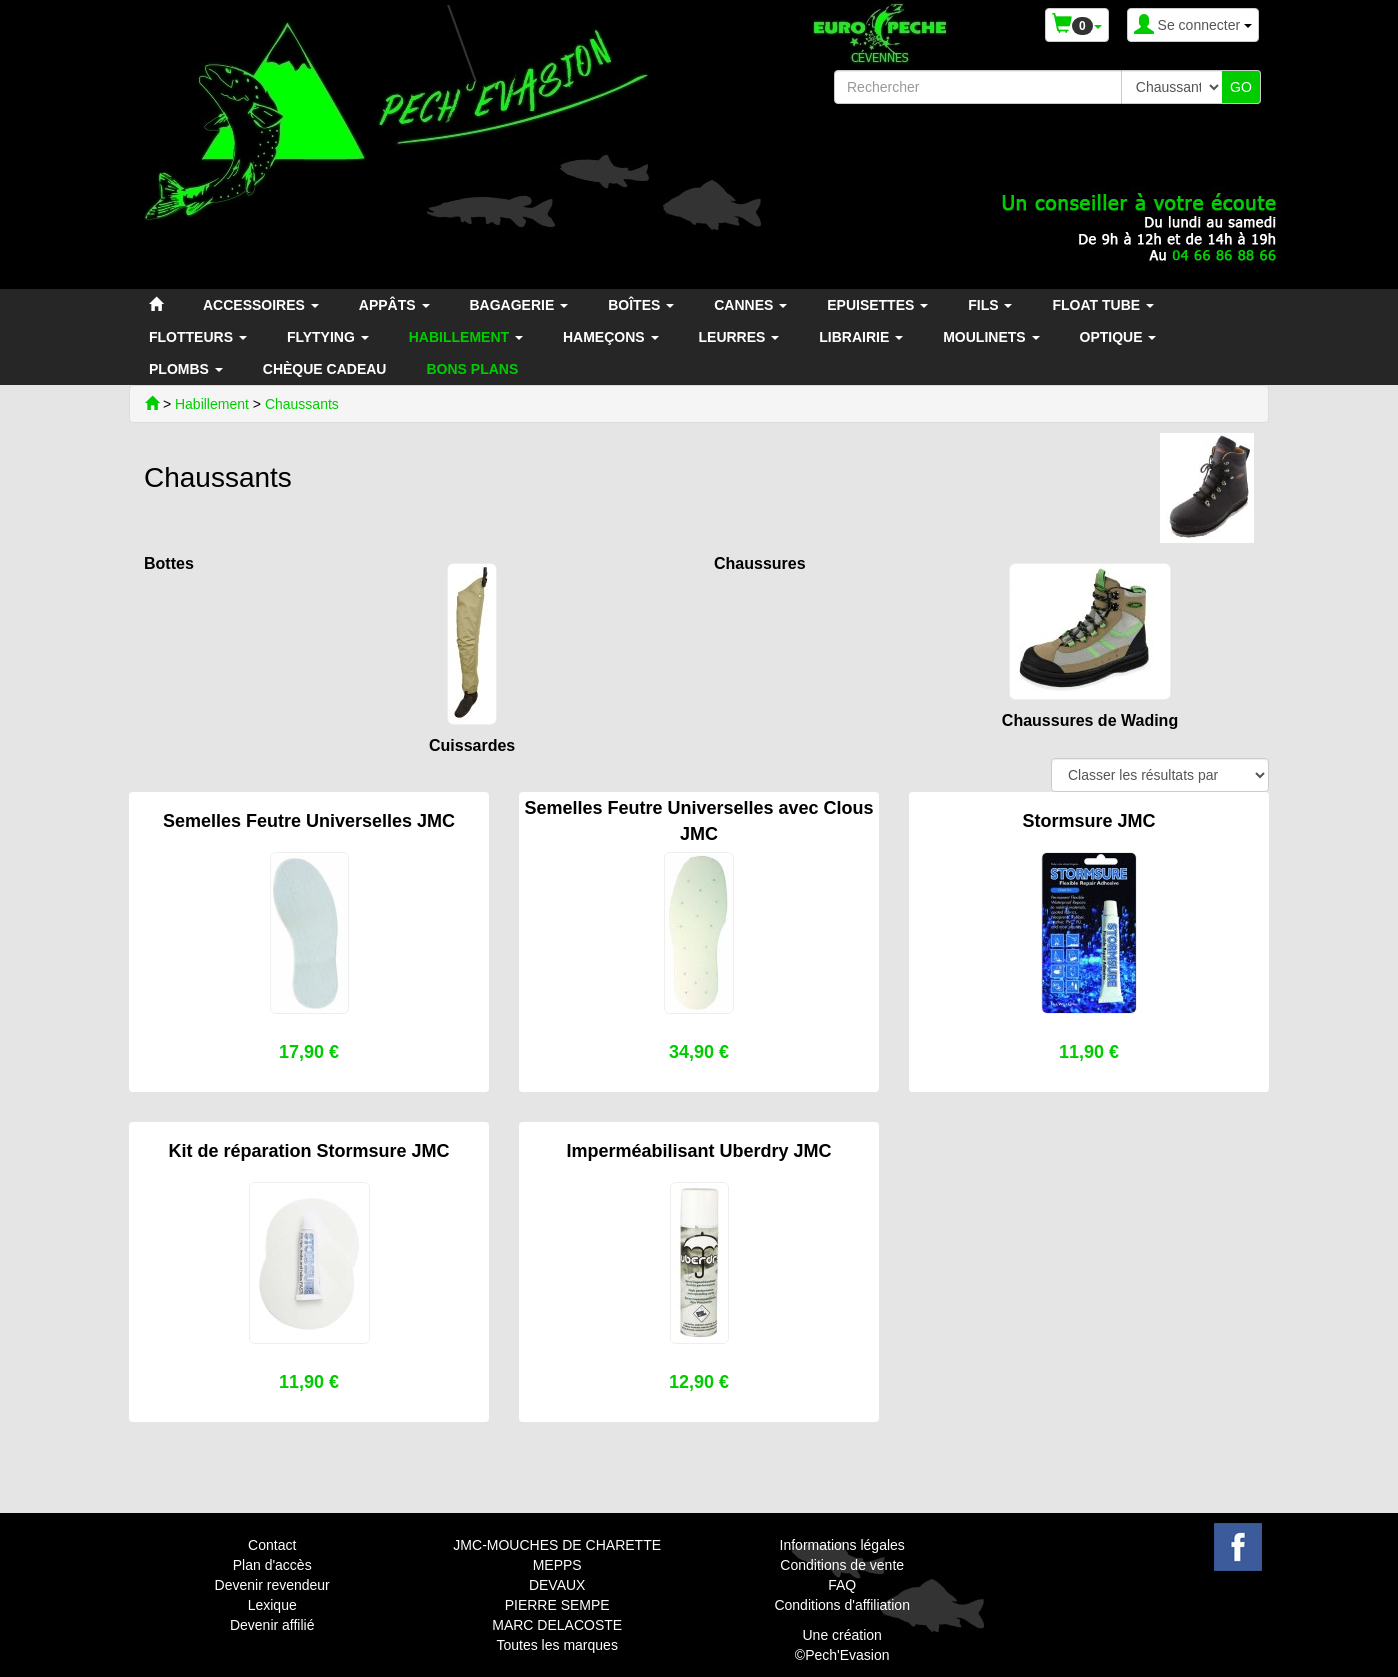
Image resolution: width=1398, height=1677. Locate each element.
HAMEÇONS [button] (611, 337)
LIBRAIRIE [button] (861, 337)
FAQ (842, 1585)
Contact (272, 1545)
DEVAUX (557, 1585)
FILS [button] (990, 305)
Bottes (169, 563)
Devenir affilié (272, 1625)
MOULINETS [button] (991, 337)
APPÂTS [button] (394, 305)
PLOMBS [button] (186, 369)
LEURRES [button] (739, 337)
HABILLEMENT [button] (466, 337)
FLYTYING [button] (328, 337)
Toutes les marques (556, 1645)
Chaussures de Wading (1090, 720)
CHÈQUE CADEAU (325, 369)
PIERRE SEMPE (557, 1605)
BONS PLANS (472, 369)
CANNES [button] (750, 305)
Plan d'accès (272, 1565)
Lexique (272, 1605)
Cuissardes (472, 745)
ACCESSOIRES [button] (261, 305)
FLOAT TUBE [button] (1103, 305)
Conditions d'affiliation (842, 1605)
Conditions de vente (842, 1565)
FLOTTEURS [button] (198, 337)
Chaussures (760, 563)
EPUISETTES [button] (877, 305)
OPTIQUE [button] (1118, 337)
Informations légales (842, 1545)
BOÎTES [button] (641, 305)
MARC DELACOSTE (557, 1625)
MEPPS (557, 1565)
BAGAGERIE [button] (519, 305)
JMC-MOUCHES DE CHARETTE (557, 1545)
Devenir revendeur (272, 1585)
